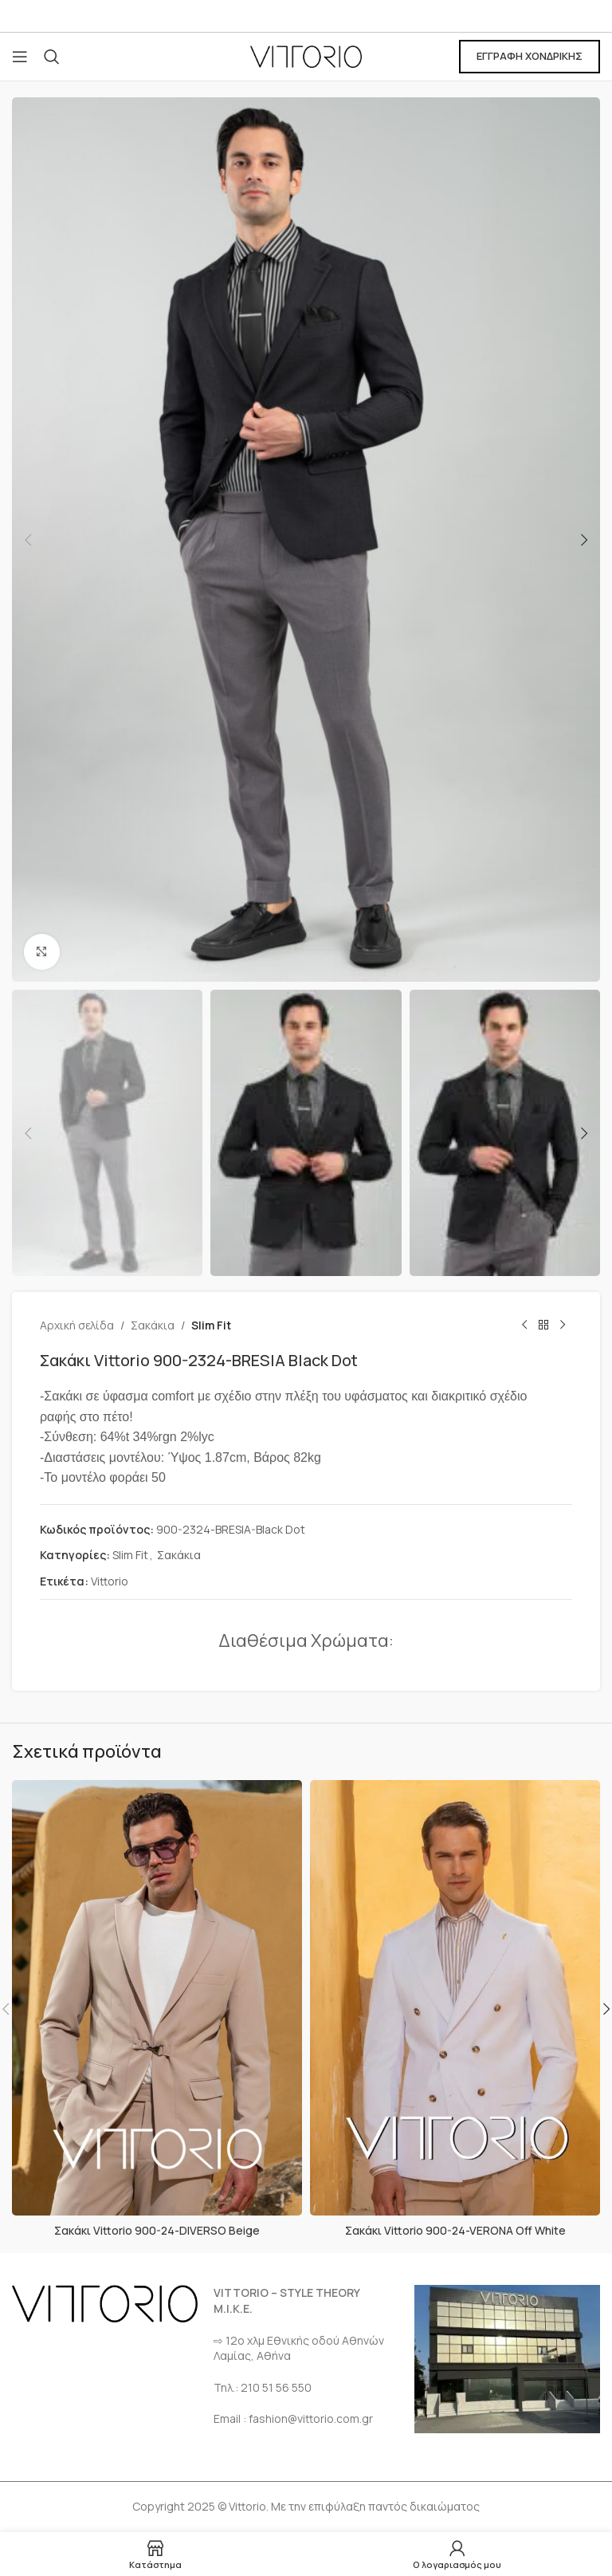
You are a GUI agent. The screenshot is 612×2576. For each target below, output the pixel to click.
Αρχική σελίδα (77, 1325)
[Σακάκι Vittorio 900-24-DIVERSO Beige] (157, 1998)
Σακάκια (153, 1325)
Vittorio (109, 1581)
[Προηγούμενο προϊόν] (524, 1325)
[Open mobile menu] (20, 57)
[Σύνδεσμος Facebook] (286, 16)
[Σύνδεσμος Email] (306, 16)
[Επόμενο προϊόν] (562, 1325)
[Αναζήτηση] (52, 57)
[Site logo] (306, 55)
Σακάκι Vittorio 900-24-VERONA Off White (455, 2230)
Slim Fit (211, 1325)
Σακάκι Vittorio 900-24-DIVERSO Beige (157, 2230)
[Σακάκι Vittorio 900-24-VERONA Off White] (455, 1998)
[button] (28, 540)
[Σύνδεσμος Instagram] (325, 16)
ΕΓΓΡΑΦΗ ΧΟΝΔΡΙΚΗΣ (530, 56)
